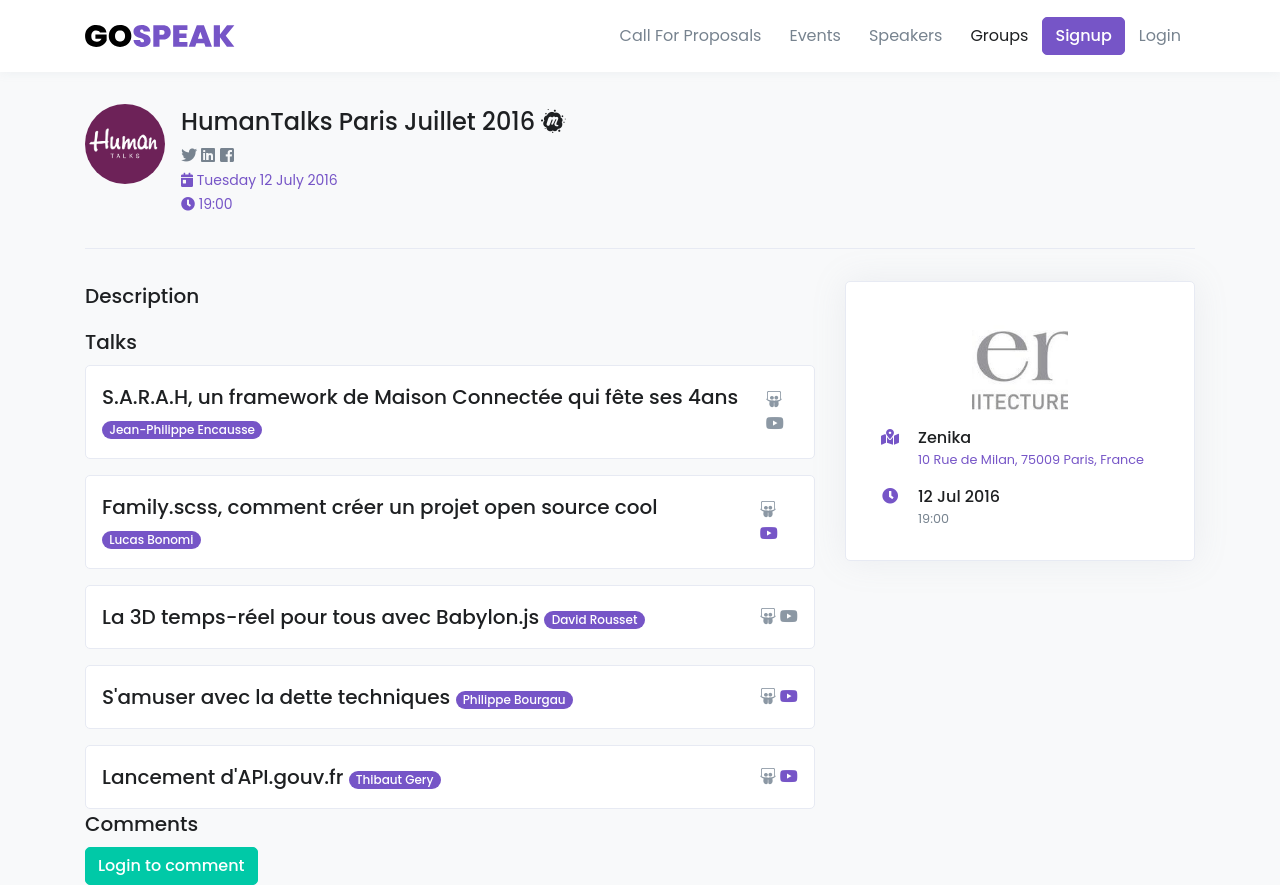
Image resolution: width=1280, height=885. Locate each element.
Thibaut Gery (395, 779)
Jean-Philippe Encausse (182, 429)
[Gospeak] (160, 36)
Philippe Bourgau (514, 699)
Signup (1083, 35)
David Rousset (595, 619)
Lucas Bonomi (151, 539)
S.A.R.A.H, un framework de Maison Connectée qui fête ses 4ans (420, 397)
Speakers (905, 35)
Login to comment (171, 865)
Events (815, 35)
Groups (999, 35)
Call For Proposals (691, 35)
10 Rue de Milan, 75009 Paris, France (1031, 459)
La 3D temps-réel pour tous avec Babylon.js (320, 617)
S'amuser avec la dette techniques (276, 697)
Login (1160, 35)
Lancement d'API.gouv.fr (222, 777)
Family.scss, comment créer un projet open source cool (380, 507)
